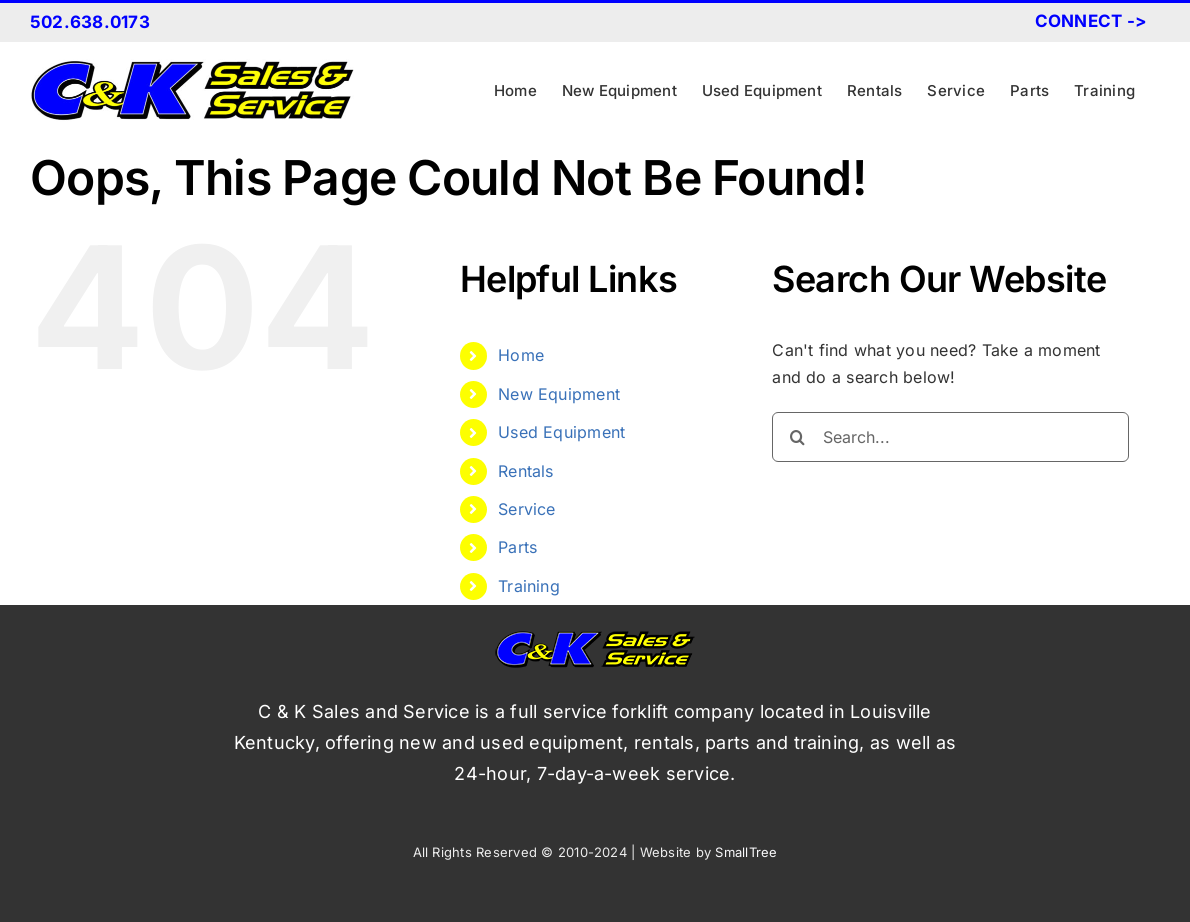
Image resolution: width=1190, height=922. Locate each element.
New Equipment (559, 394)
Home (521, 355)
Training (529, 586)
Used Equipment (561, 432)
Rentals (526, 471)
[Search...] (950, 437)
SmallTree (746, 852)
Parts (517, 547)
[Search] (797, 437)
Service (527, 509)
